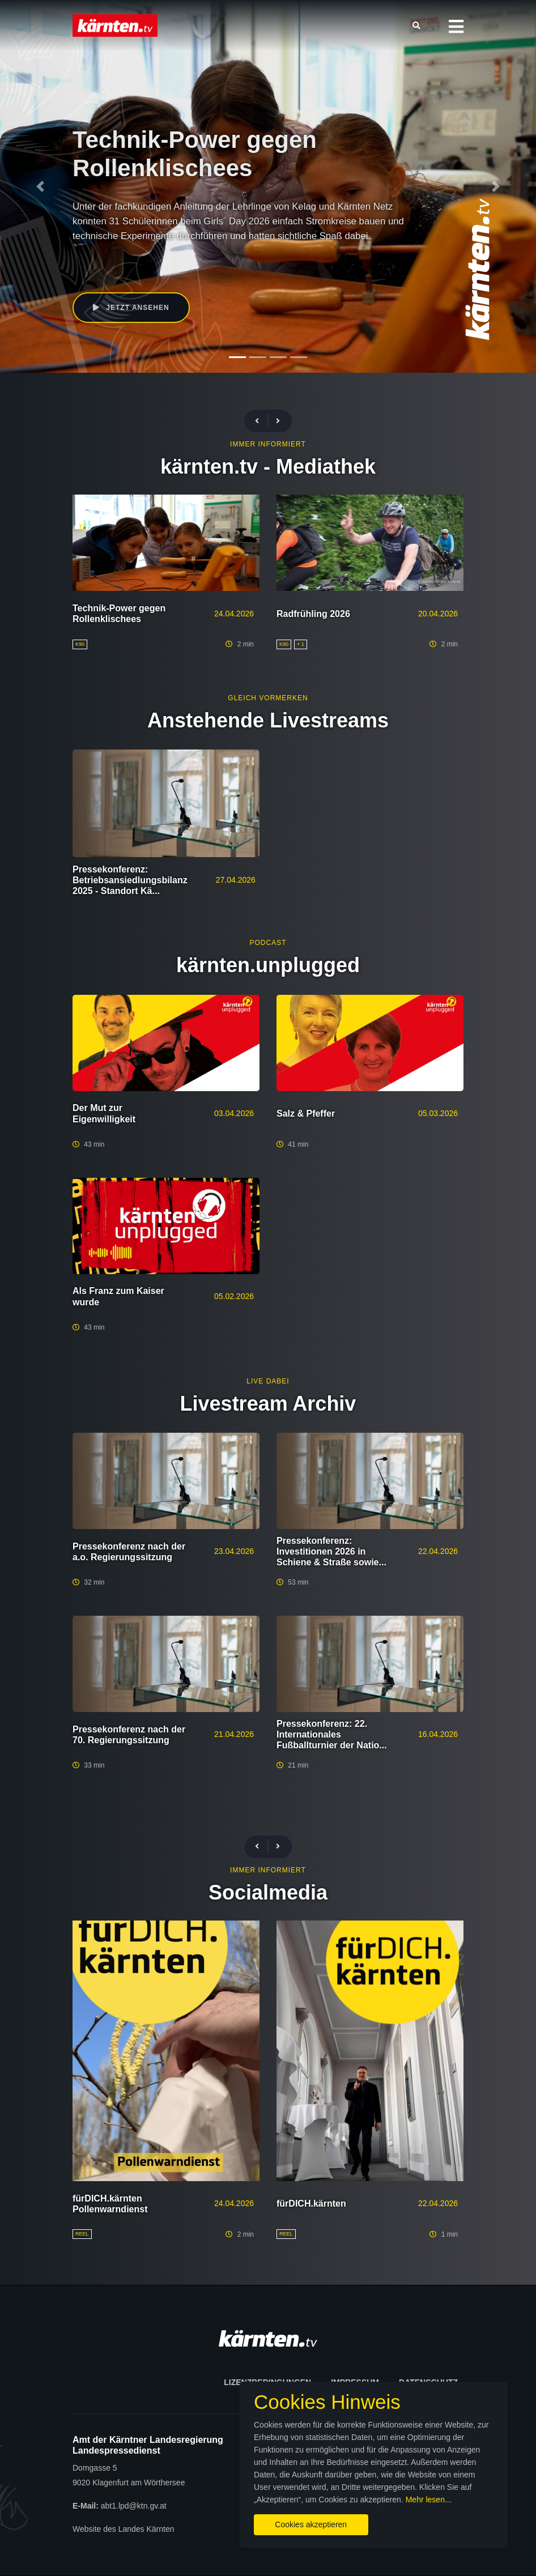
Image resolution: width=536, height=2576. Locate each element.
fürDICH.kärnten (311, 2203)
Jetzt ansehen (131, 308)
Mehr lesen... (429, 2499)
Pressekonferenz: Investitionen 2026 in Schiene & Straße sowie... (331, 1551)
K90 (200, 258)
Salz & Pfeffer (305, 1113)
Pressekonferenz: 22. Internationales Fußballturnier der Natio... (331, 1734)
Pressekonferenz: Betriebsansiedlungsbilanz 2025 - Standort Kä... (130, 880)
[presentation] (262, 421)
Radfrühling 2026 (313, 614)
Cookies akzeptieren (311, 2524)
